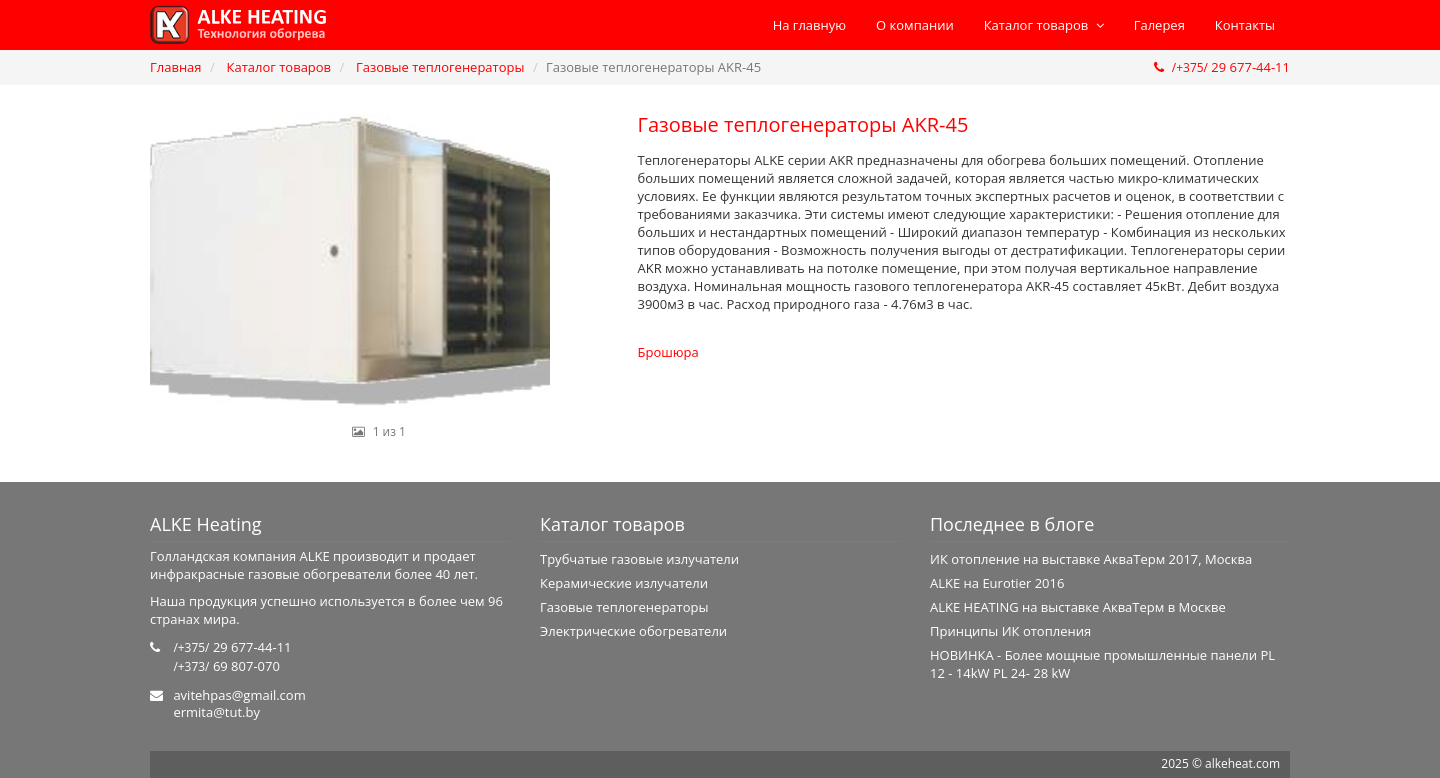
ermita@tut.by (216, 712)
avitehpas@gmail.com (239, 695)
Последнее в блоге (1012, 524)
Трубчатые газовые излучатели (639, 559)
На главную (809, 25)
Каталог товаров (1044, 25)
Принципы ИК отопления (1010, 631)
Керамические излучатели (624, 583)
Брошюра (668, 352)
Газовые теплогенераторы (440, 67)
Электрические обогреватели (633, 631)
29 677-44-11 (1222, 67)
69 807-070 (226, 666)
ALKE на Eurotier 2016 (997, 583)
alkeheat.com (1242, 763)
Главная (176, 67)
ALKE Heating (206, 524)
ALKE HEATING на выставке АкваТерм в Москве (1078, 607)
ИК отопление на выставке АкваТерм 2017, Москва (1091, 559)
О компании (915, 25)
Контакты (1245, 25)
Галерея (1159, 25)
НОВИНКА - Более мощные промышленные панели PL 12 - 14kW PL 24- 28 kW (1102, 664)
